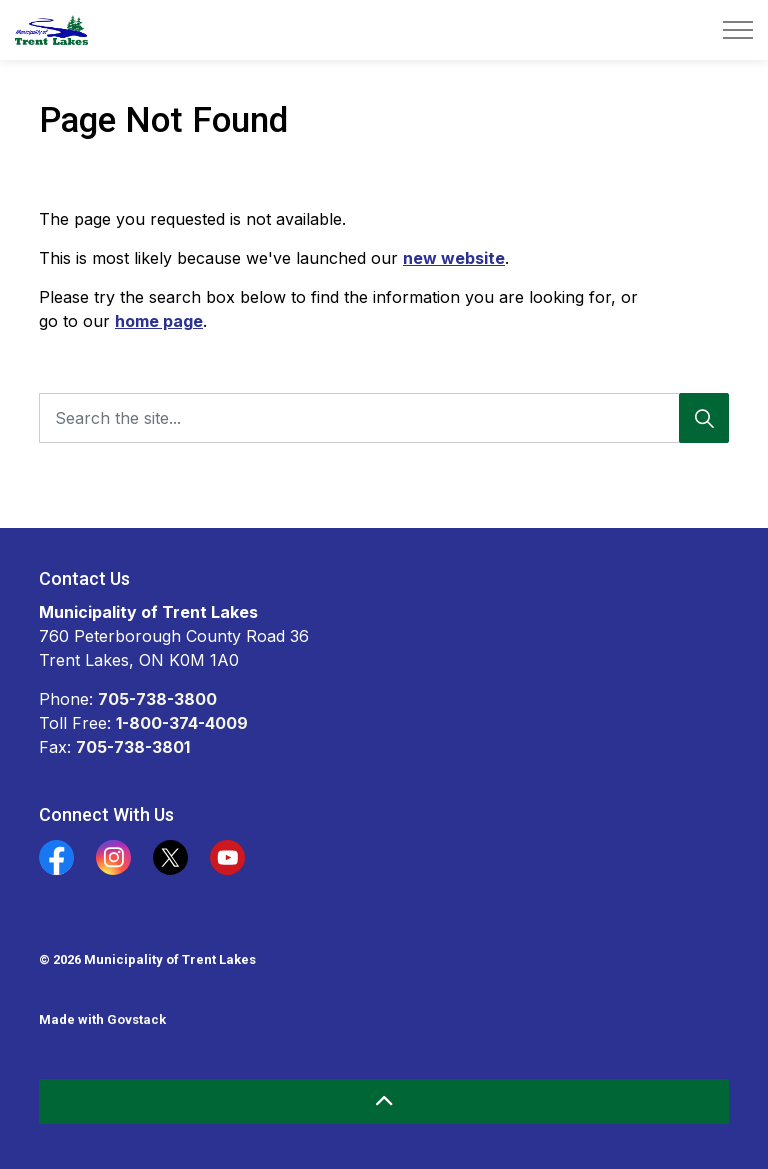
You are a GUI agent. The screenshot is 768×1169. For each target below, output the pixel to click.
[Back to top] (384, 1101)
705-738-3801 (133, 747)
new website (454, 258)
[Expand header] (738, 30)
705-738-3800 (157, 699)
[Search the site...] (384, 418)
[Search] (704, 418)
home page (159, 321)
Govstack (136, 1019)
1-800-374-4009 (182, 723)
